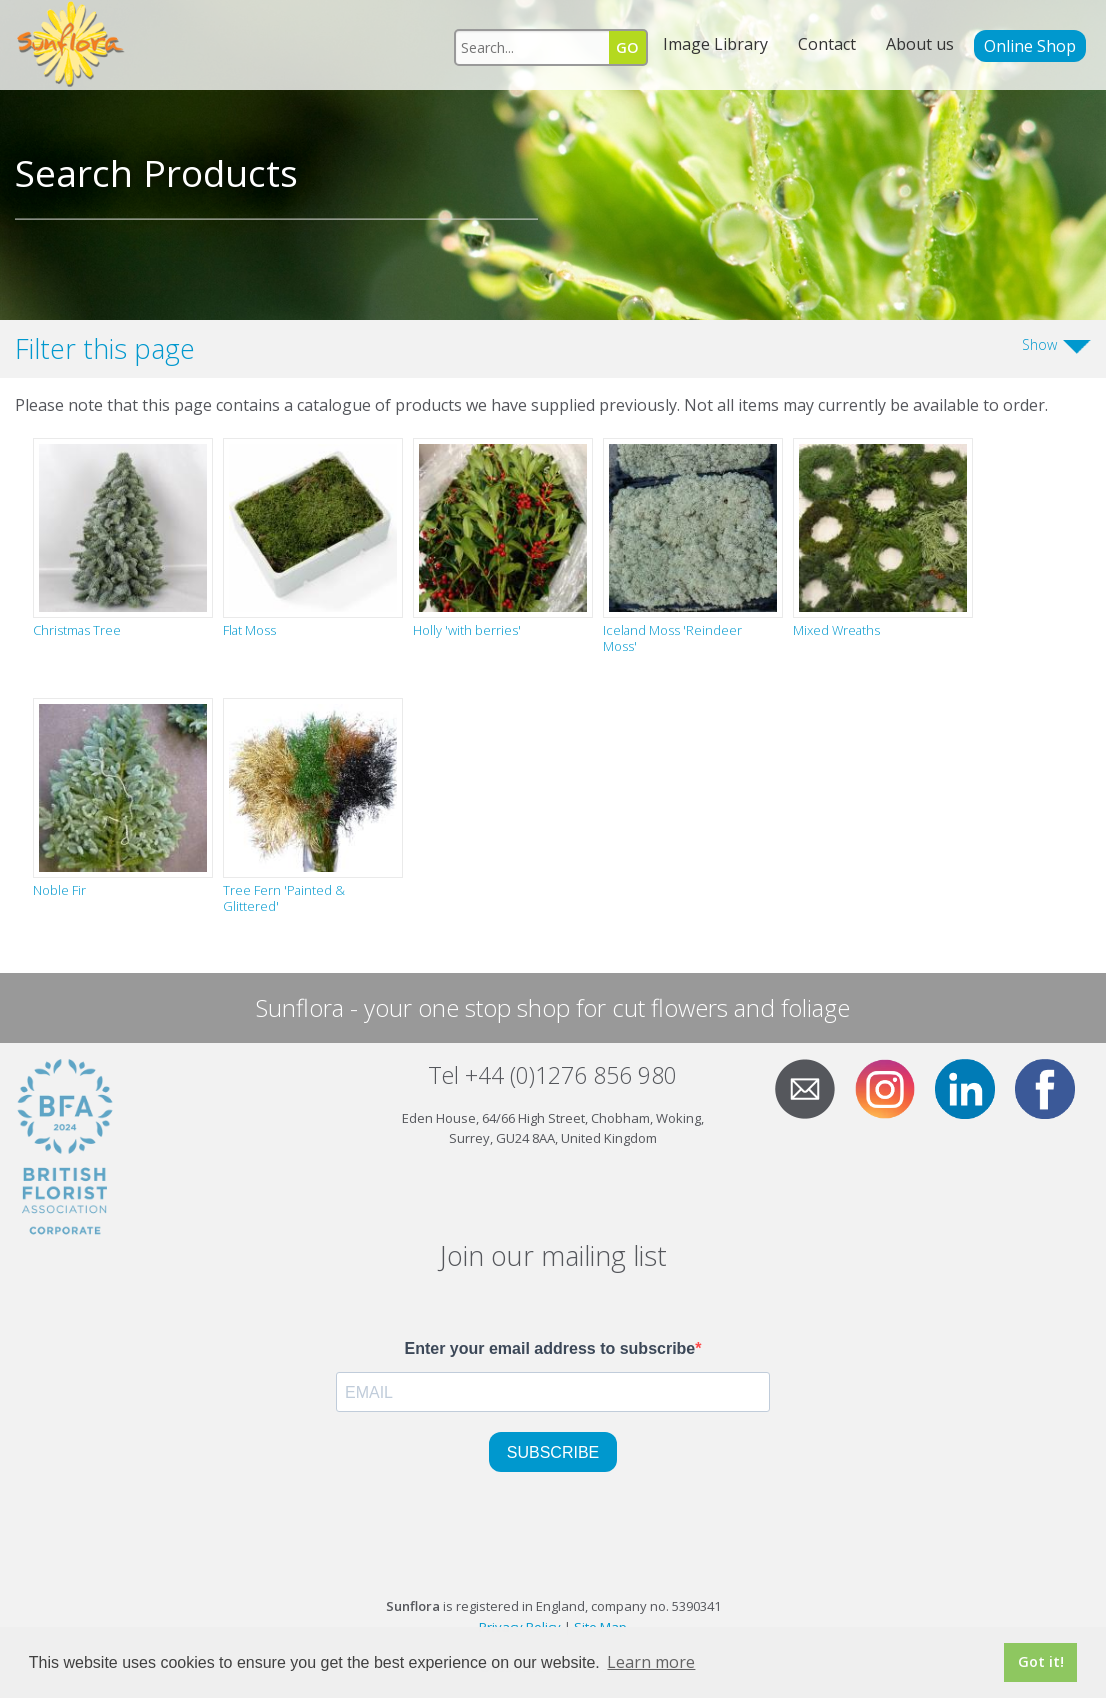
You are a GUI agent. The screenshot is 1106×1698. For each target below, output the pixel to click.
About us (920, 44)
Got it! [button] (1041, 1661)
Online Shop (1030, 46)
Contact (827, 44)
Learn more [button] (651, 1662)
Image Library (715, 44)
